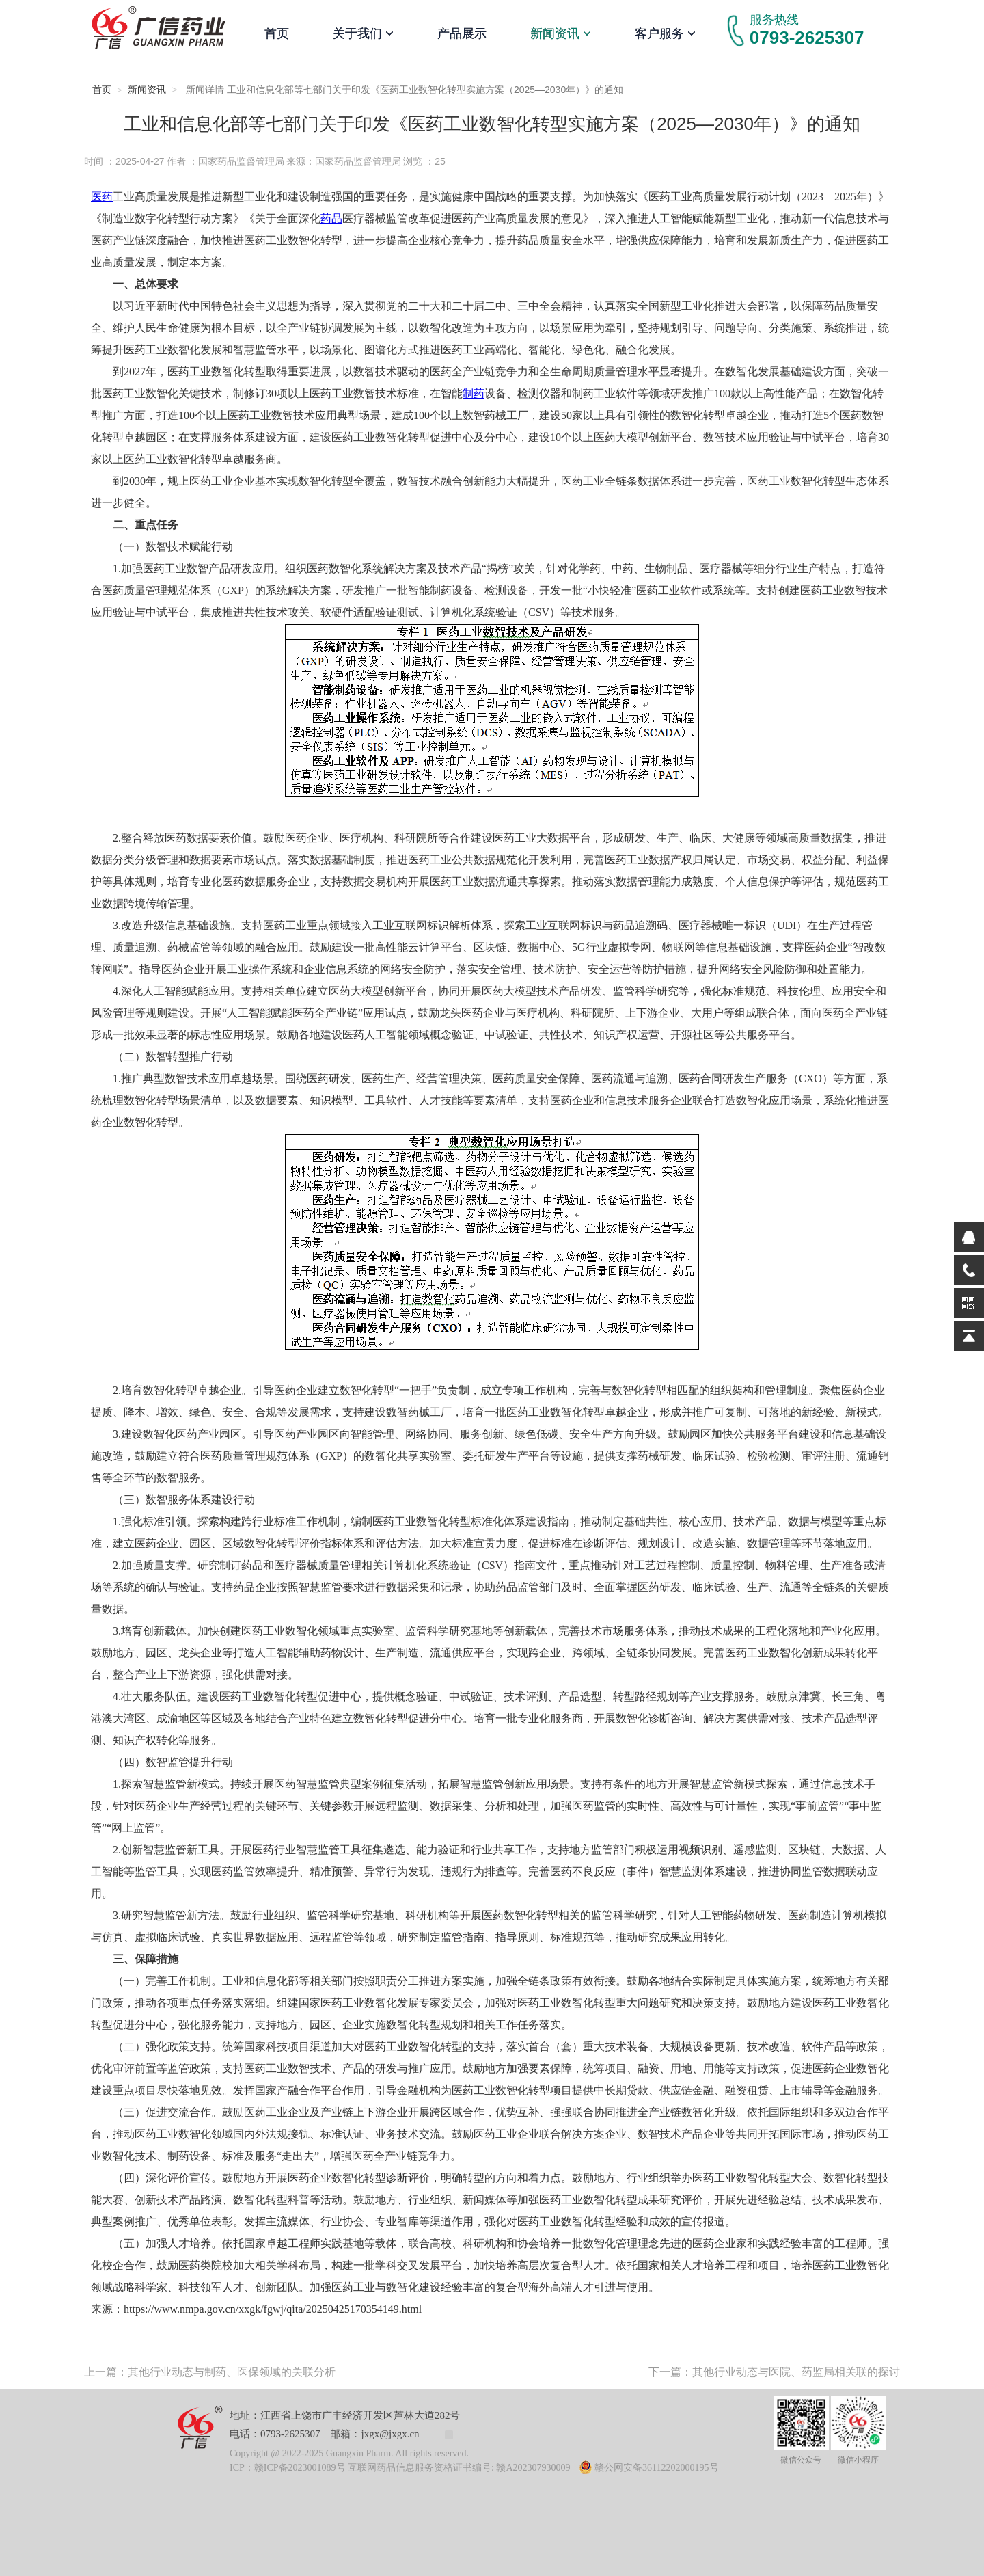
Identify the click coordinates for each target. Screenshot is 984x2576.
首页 (276, 33)
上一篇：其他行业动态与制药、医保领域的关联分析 (210, 2372)
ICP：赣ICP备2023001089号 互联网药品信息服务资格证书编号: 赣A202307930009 (400, 2468)
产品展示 (462, 33)
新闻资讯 (560, 33)
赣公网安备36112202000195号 (648, 2468)
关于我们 (363, 33)
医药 (102, 196)
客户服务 (665, 33)
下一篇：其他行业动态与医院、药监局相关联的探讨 (774, 2372)
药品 (331, 218)
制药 (473, 393)
